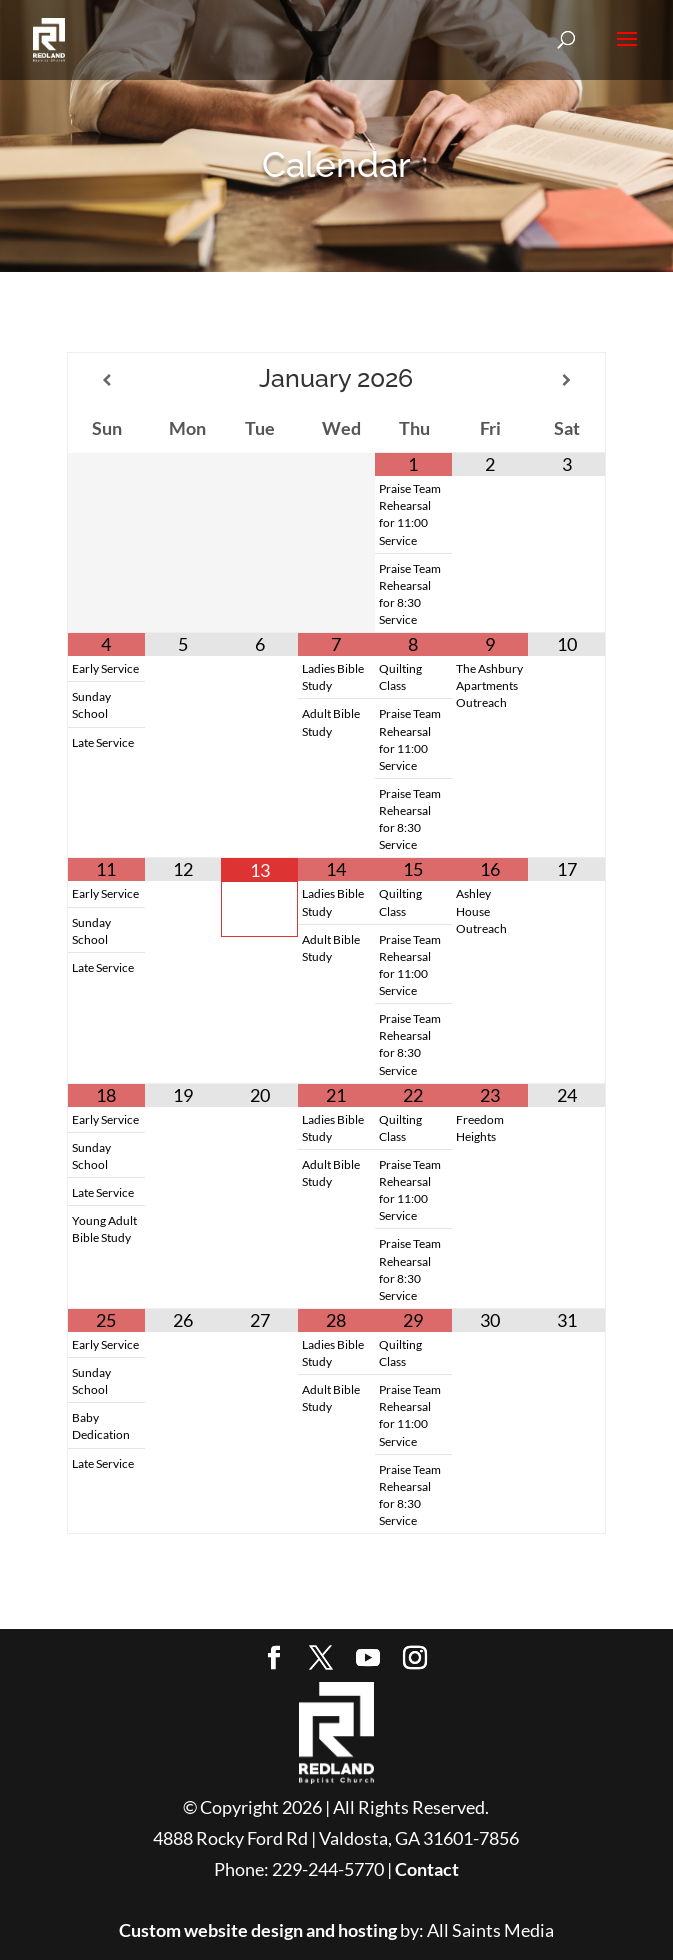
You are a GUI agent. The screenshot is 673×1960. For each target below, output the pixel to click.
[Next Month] (566, 380)
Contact (427, 1869)
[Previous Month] (106, 380)
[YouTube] (368, 1659)
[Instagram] (415, 1659)
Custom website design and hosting (258, 1930)
